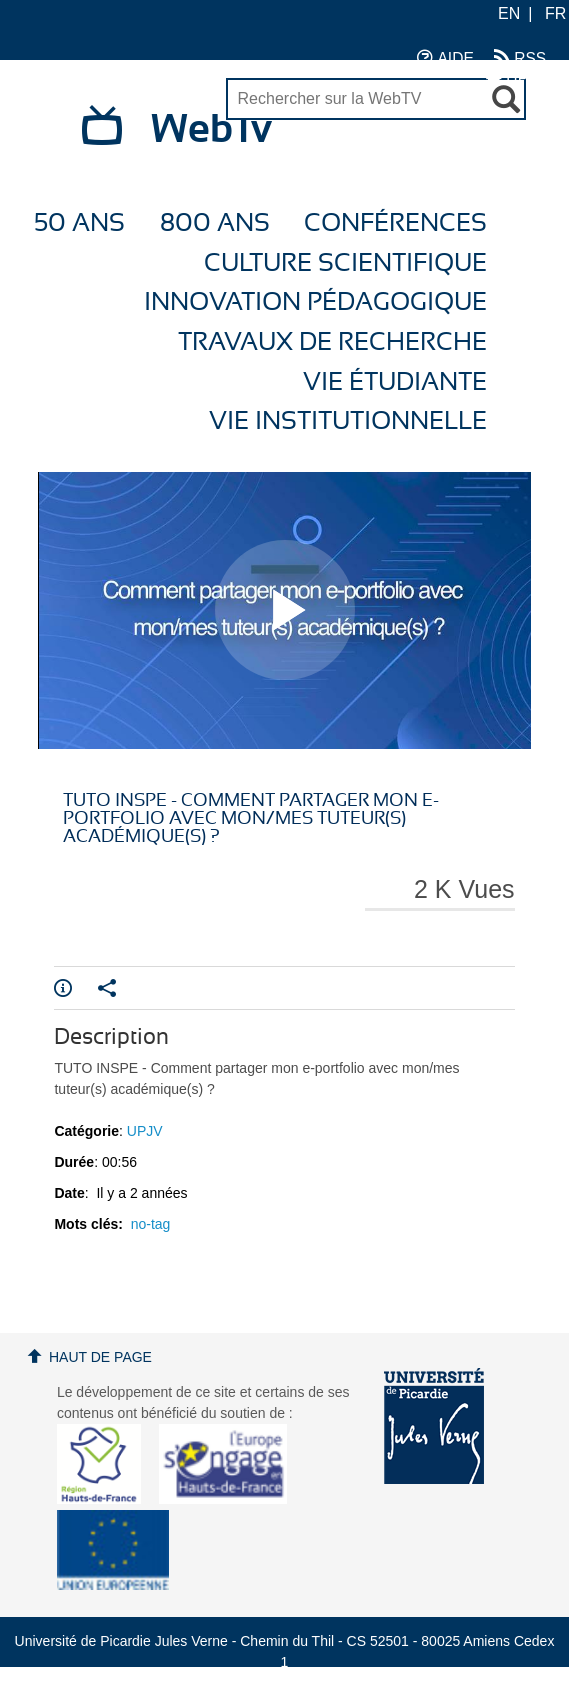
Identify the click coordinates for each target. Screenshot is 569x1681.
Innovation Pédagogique (315, 302)
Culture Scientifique (345, 263)
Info (63, 988)
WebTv (211, 130)
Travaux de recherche (332, 342)
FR (555, 13)
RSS (520, 57)
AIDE (445, 57)
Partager (107, 988)
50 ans (79, 223)
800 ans (215, 223)
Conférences (395, 223)
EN (509, 13)
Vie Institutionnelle (348, 421)
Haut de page (100, 1357)
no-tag (151, 1224)
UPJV (516, 77)
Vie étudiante (395, 382)
